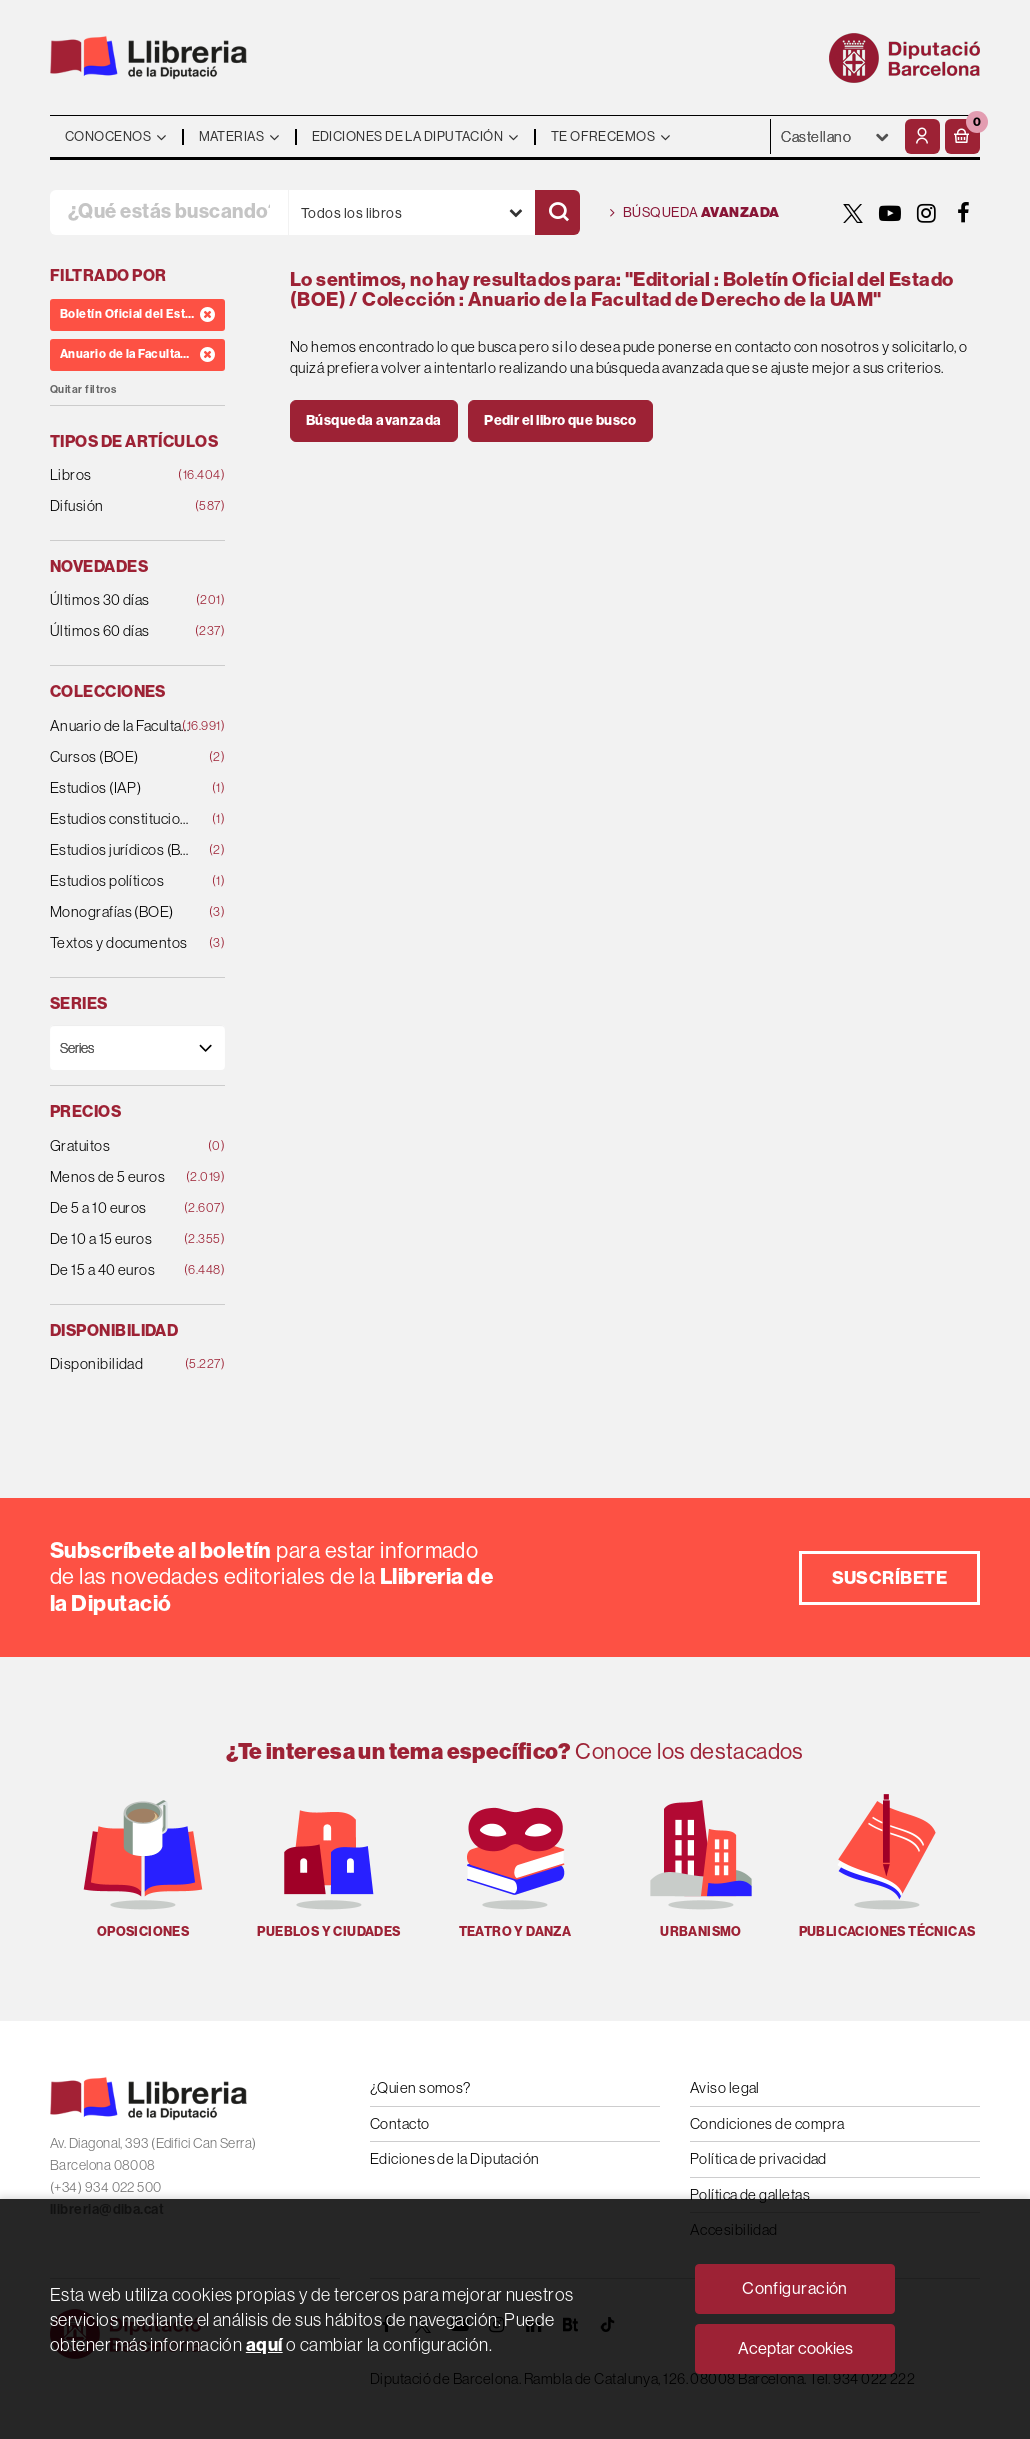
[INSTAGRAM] (927, 213)
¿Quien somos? (420, 2087)
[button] (962, 136)
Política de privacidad (758, 2158)
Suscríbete (890, 1578)
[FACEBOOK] (964, 213)
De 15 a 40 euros (122, 1270)
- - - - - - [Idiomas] (835, 136)
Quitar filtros (83, 389)
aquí (264, 2345)
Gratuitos (122, 1146)
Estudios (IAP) (122, 788)
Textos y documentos (122, 943)
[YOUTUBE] (890, 213)
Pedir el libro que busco (560, 420)
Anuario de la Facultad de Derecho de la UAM (122, 726)
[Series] (137, 1047)
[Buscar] (557, 212)
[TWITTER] (853, 213)
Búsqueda (695, 213)
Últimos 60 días (122, 631)
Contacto (400, 2123)
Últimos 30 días (122, 600)
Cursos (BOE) (122, 757)
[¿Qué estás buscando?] (169, 212)
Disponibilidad (122, 1364)
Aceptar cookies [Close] (795, 2348)
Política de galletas (750, 2194)
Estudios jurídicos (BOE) (122, 850)
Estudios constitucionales (122, 819)
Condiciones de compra (767, 2123)
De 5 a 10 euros (122, 1208)
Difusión (122, 506)
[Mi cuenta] (922, 136)
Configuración (795, 2288)
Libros (122, 475)
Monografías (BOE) (122, 912)
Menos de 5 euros (122, 1177)
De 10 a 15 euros (122, 1239)
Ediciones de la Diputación (455, 2158)
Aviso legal (725, 2087)
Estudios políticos (122, 881)
